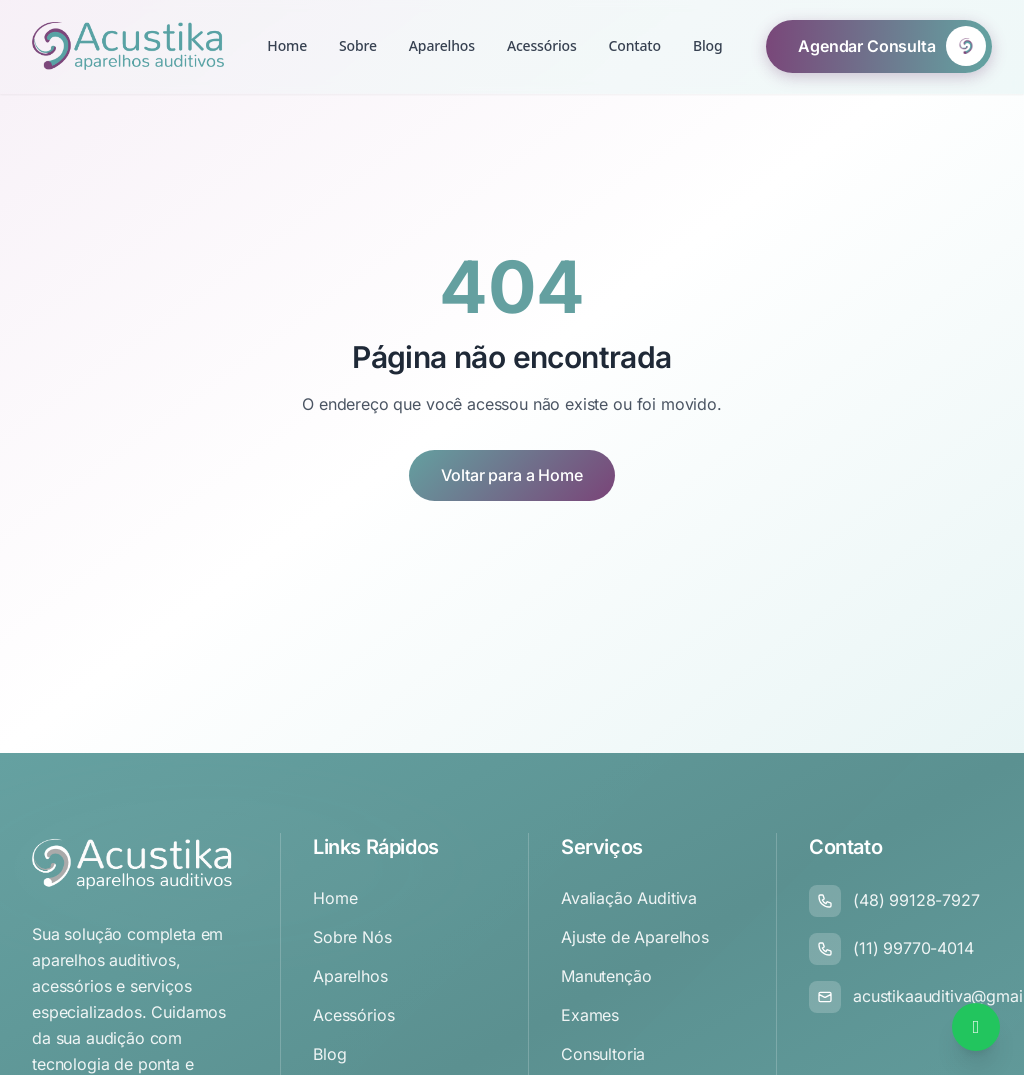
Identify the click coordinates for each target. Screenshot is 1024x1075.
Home (287, 45)
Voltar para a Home (511, 475)
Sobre (358, 45)
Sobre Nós (352, 937)
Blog (708, 13)
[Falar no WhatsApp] (976, 1027)
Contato (635, 30)
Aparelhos (442, 45)
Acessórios (542, 41)
